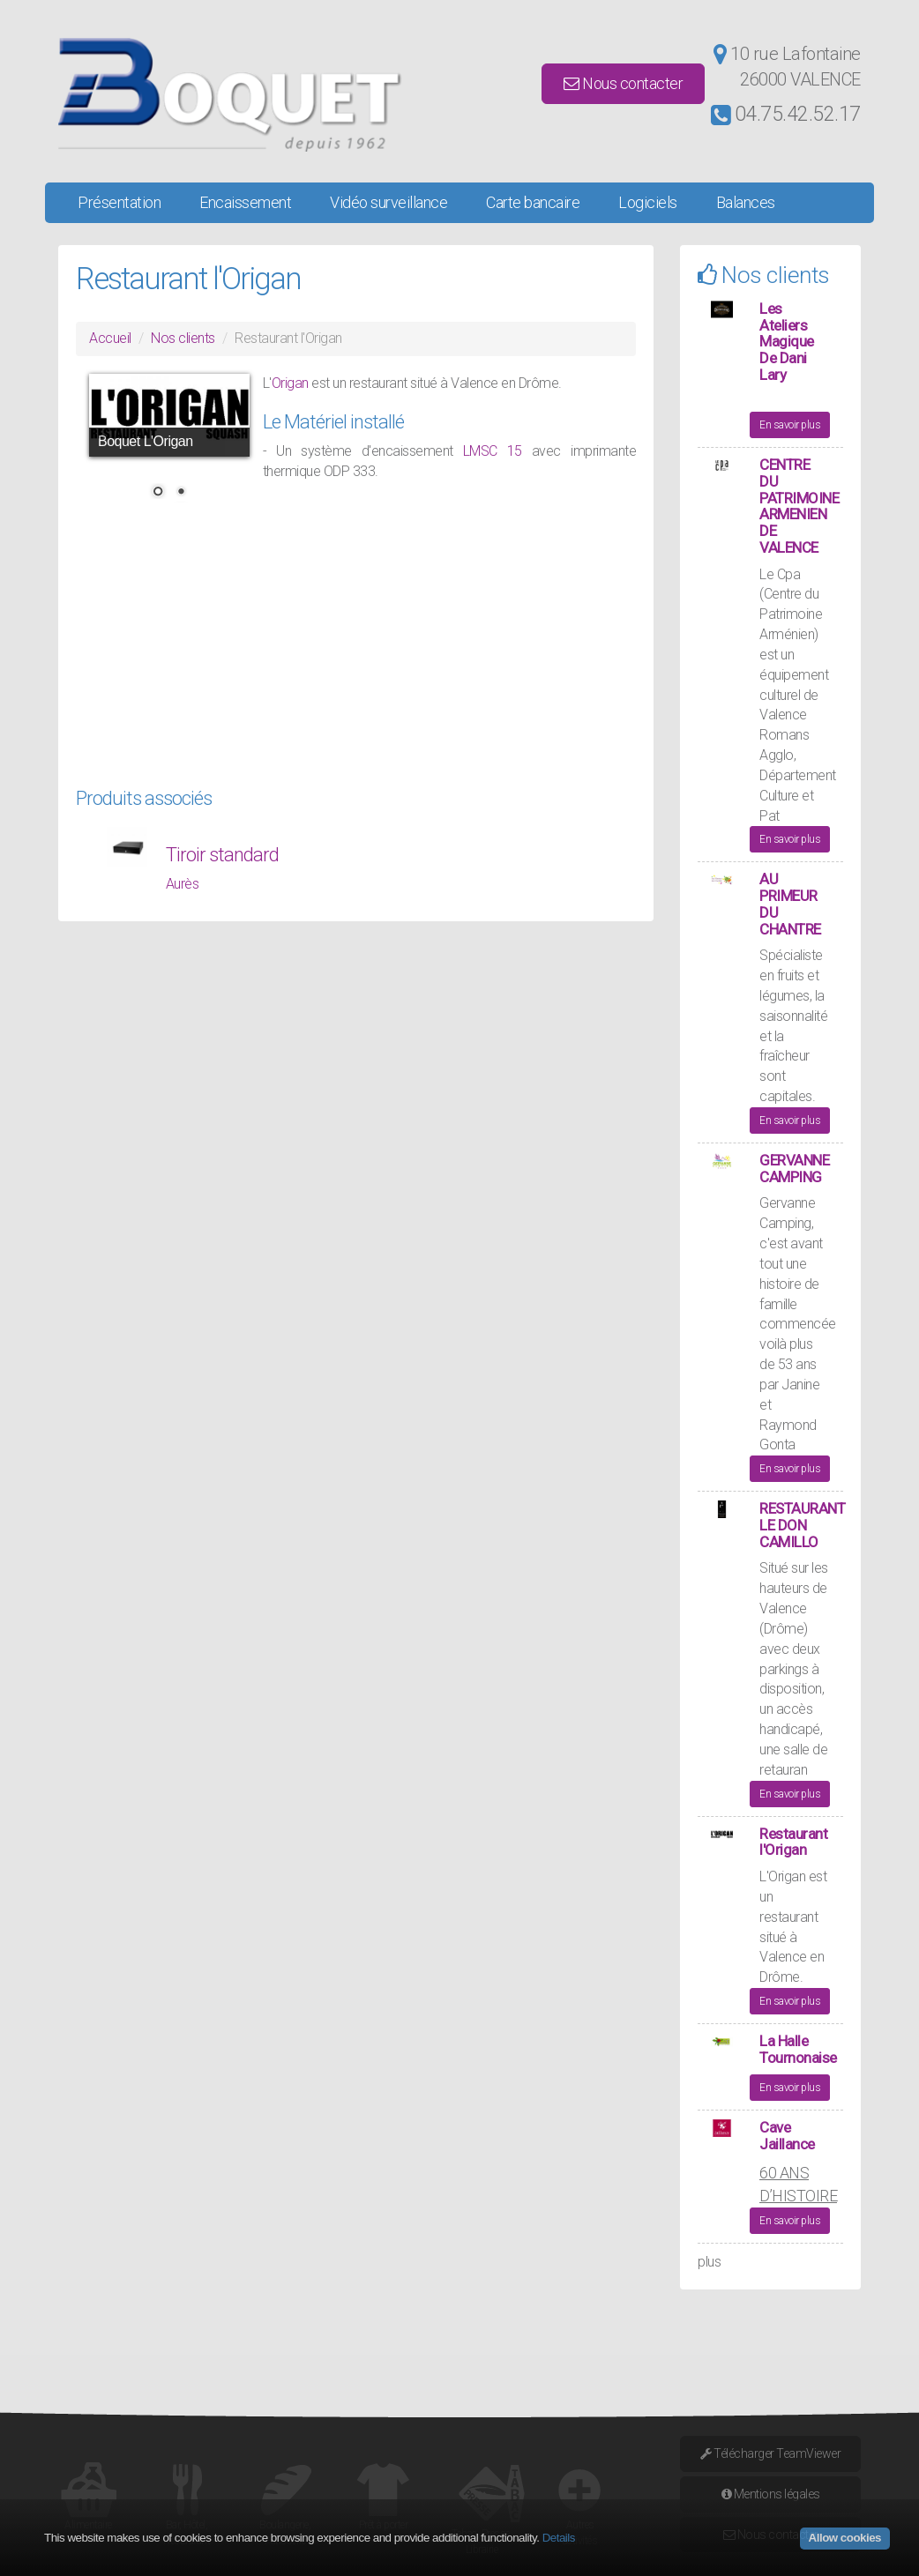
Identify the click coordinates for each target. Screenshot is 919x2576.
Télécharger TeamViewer (770, 2453)
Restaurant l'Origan (793, 1842)
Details (558, 2537)
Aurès (182, 883)
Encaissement (245, 202)
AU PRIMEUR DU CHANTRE (790, 903)
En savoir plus (789, 425)
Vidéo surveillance (388, 202)
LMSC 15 (492, 451)
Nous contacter (623, 83)
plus (709, 2261)
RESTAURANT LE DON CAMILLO (802, 1525)
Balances (745, 202)
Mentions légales (770, 2494)
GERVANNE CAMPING (794, 1168)
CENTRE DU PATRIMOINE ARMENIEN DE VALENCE (799, 505)
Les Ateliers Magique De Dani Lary (786, 341)
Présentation (119, 202)
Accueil (110, 338)
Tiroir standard (222, 855)
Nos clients (183, 338)
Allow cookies (845, 2537)
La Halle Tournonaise (798, 2049)
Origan (292, 383)
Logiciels (647, 202)
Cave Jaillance (787, 2135)
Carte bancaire (532, 202)
